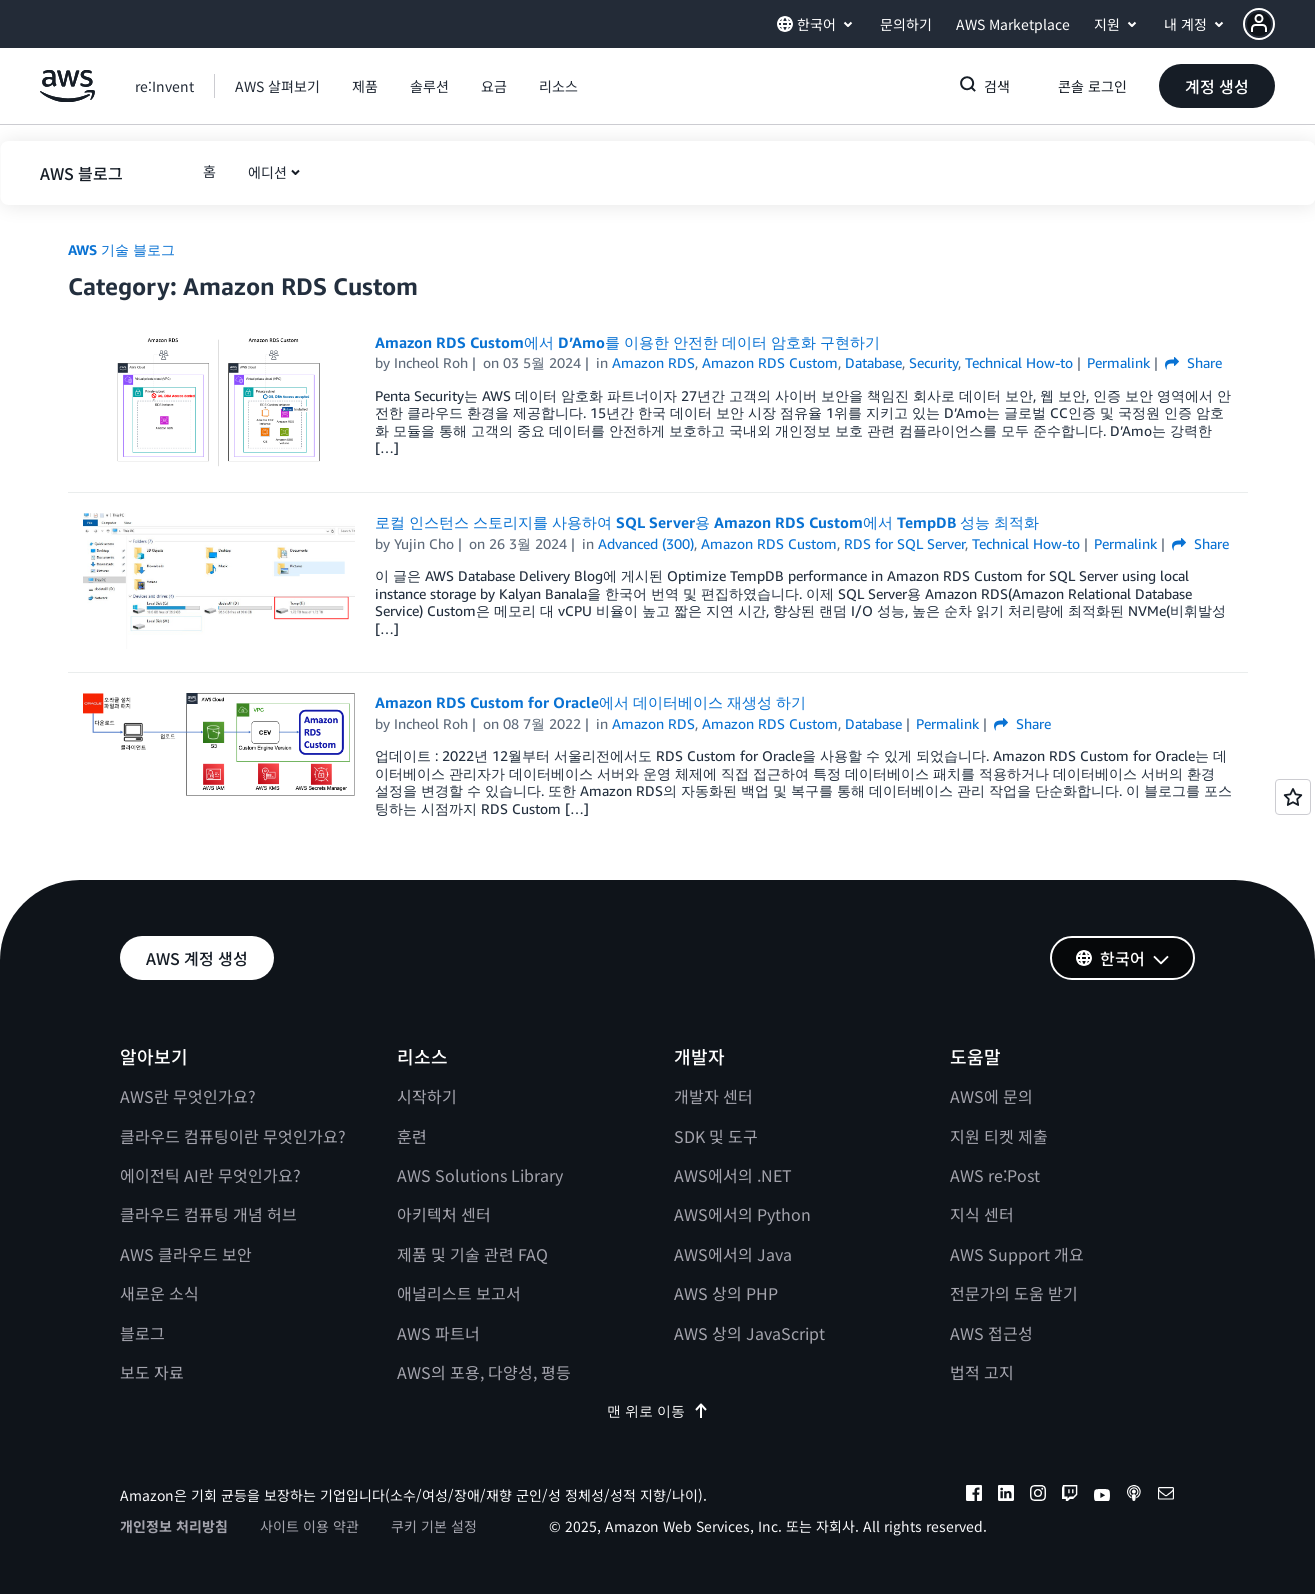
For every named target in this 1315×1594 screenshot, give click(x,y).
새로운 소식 (159, 1293)
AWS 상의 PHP (726, 1293)
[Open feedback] (1293, 797)
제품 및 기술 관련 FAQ (472, 1254)
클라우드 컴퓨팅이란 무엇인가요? (233, 1136)
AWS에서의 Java (733, 1254)
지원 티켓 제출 (999, 1136)
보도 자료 (152, 1372)
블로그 (142, 1333)
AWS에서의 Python (742, 1214)
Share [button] (1193, 362)
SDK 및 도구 (716, 1136)
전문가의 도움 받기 (1014, 1293)
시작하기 (427, 1096)
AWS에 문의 (991, 1096)
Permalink (1118, 362)
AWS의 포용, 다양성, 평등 (484, 1372)
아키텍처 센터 (444, 1214)
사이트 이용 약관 (309, 1526)
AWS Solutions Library (480, 1175)
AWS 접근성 (991, 1333)
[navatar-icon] (1259, 24)
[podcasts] (1134, 1496)
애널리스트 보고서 (459, 1293)
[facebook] (974, 1496)
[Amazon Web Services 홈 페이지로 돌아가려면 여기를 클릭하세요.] (67, 96)
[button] (1279, 24)
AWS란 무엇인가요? (188, 1096)
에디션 (267, 172)
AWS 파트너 (438, 1333)
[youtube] (1102, 1496)
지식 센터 (982, 1214)
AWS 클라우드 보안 (186, 1254)
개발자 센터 (713, 1096)
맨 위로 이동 (658, 1410)
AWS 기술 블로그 (121, 249)
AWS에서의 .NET (733, 1175)
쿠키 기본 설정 (434, 1526)
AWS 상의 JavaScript (749, 1333)
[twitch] (1070, 1496)
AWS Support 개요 (1017, 1254)
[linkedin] (1006, 1496)
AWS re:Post (995, 1175)
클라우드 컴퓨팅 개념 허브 (208, 1214)
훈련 (412, 1136)
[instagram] (1038, 1496)
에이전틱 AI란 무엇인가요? (210, 1175)
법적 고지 (982, 1372)
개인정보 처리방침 (174, 1526)
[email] (1166, 1496)
